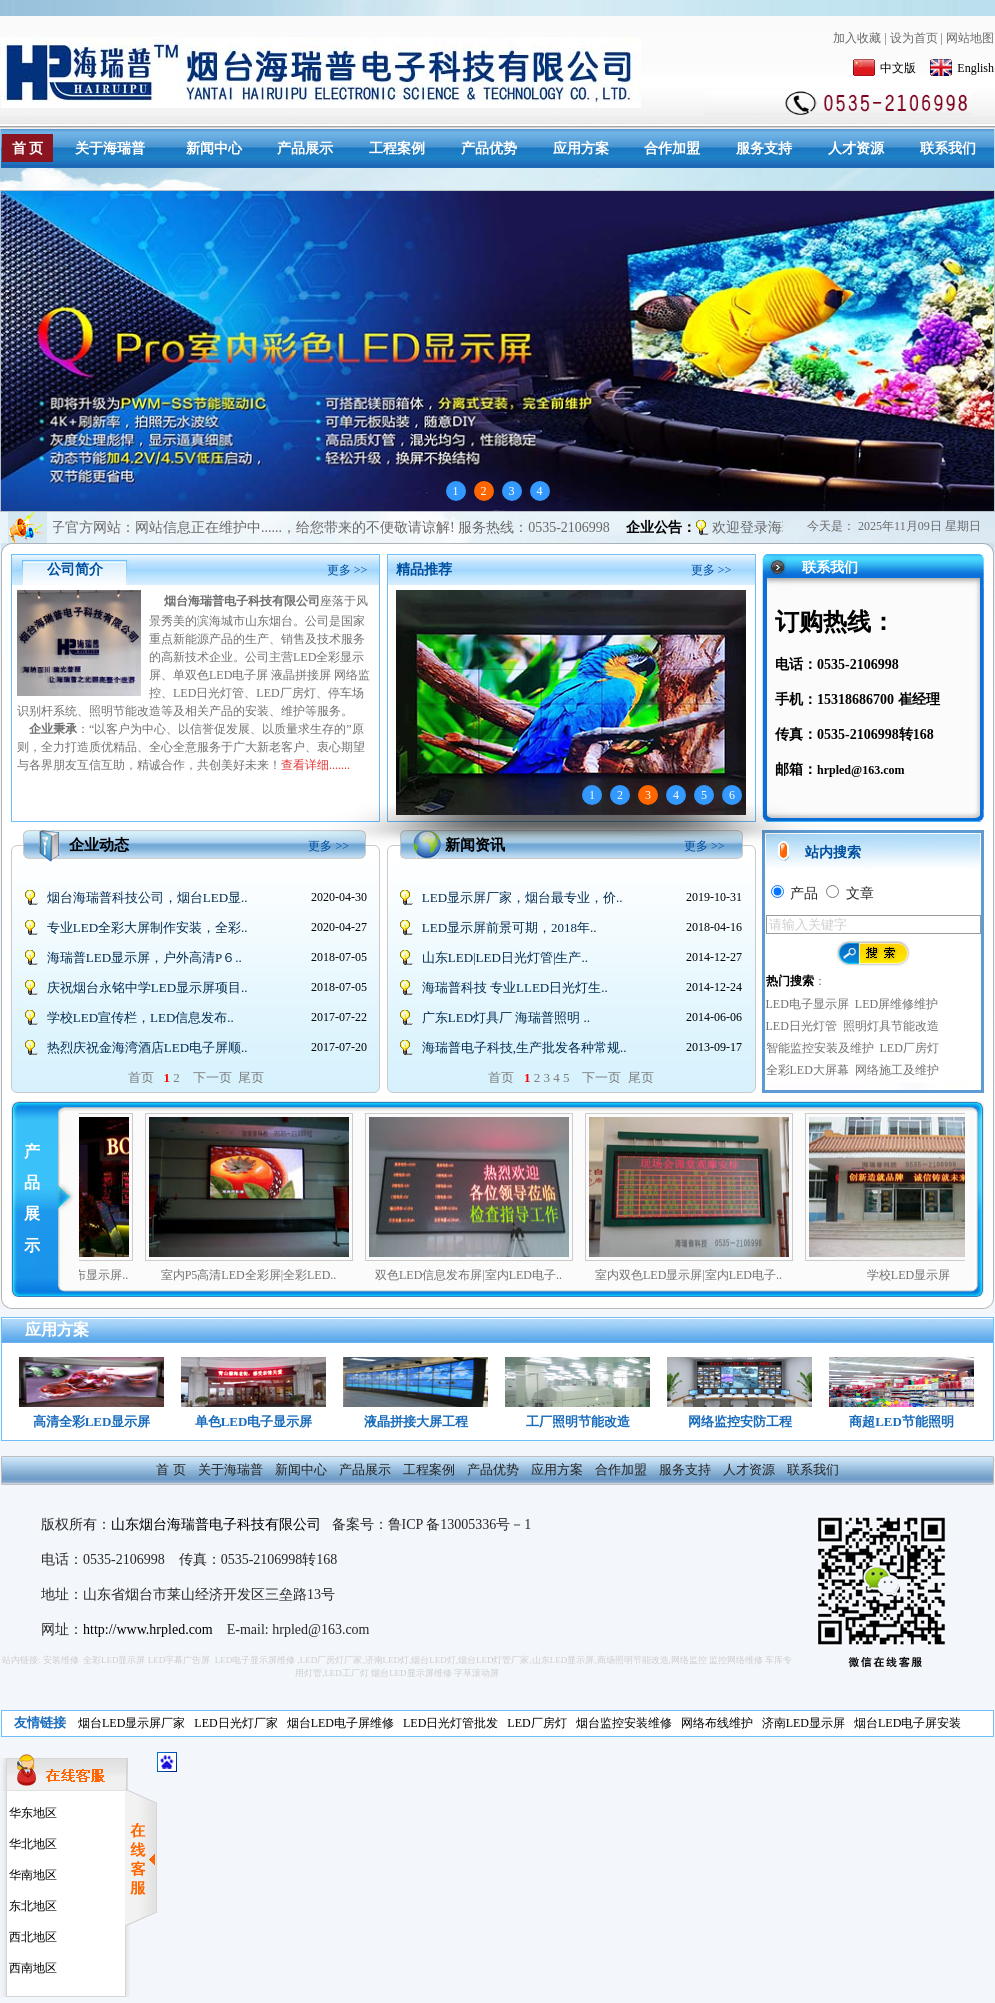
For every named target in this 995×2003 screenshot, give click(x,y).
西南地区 (31, 1968)
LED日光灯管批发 (450, 1723)
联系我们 (948, 148)
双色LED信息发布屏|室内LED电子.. (508, 1275)
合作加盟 (672, 148)
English (962, 68)
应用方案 (581, 148)
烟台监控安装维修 (624, 1723)
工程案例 (397, 148)
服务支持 (764, 148)
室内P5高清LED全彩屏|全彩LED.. (289, 1275)
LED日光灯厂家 (235, 1723)
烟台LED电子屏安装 (907, 1723)
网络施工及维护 (897, 1070)
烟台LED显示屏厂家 (131, 1723)
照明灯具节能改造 (891, 1026)
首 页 (28, 148)
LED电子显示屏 (807, 1004)
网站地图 (970, 38)
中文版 (884, 68)
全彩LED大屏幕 (807, 1070)
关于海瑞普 (110, 148)
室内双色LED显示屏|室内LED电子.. (728, 1275)
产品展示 (305, 148)
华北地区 (31, 1844)
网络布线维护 (717, 1723)
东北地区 (31, 1906)
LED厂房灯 (909, 1048)
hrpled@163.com (861, 770)
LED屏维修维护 (896, 1004)
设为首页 (914, 38)
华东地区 (31, 1813)
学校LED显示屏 (948, 1275)
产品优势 (489, 148)
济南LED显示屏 (803, 1723)
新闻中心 (214, 148)
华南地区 (31, 1875)
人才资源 (856, 148)
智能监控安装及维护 (820, 1048)
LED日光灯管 (801, 1026)
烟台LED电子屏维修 (340, 1723)
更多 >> (347, 570)
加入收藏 (857, 38)
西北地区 (31, 1937)
